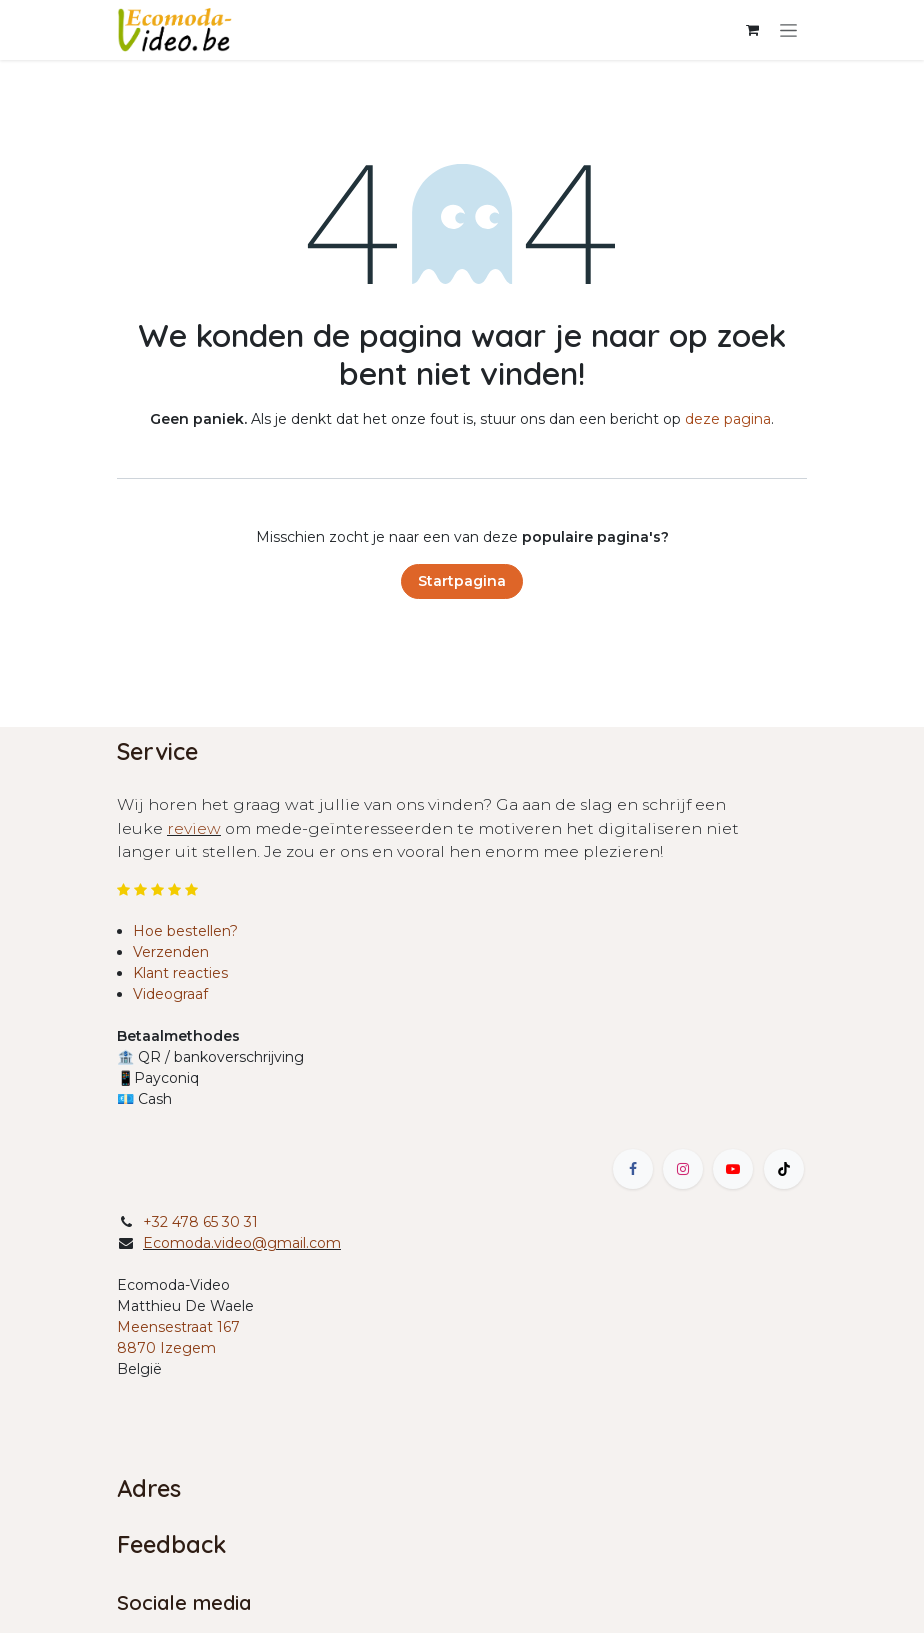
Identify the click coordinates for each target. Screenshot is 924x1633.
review (194, 828)
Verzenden (171, 952)
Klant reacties (180, 973)
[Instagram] (683, 1169)
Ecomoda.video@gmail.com (242, 1243)
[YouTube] (733, 1169)
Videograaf (170, 994)
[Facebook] (633, 1169)
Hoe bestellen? (185, 931)
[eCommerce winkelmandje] (752, 30)
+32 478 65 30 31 (200, 1222)
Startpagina (462, 581)
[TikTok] (784, 1169)
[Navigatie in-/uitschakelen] (788, 30)
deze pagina (728, 419)
